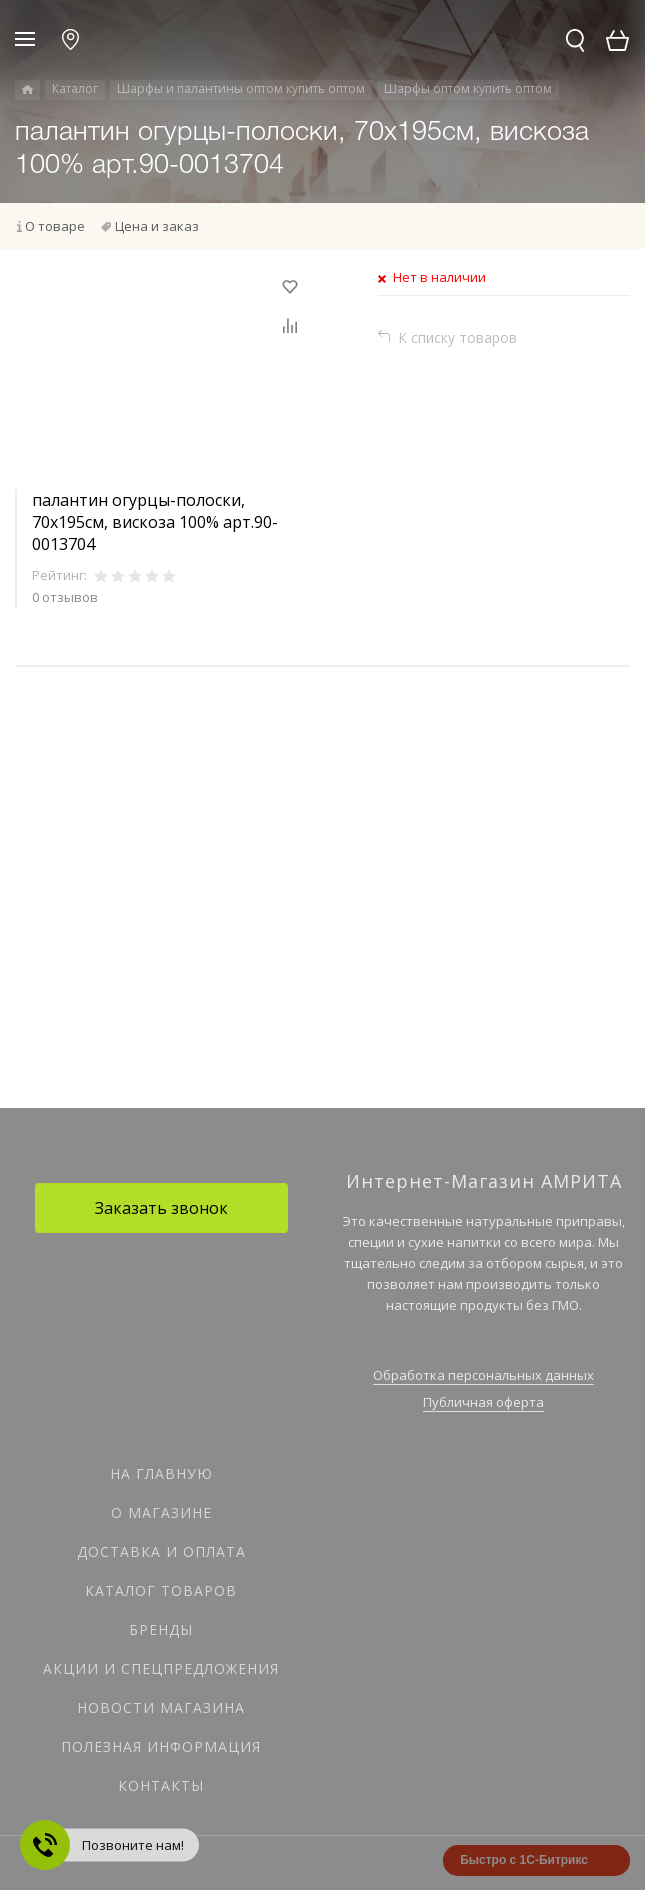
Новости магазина (161, 1707)
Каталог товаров (161, 1590)
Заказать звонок (161, 1208)
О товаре (55, 226)
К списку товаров (457, 337)
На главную (161, 1473)
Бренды (161, 1629)
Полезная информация (161, 1746)
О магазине (161, 1512)
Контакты (161, 1785)
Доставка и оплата (161, 1551)
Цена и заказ (157, 226)
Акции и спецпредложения (161, 1668)
